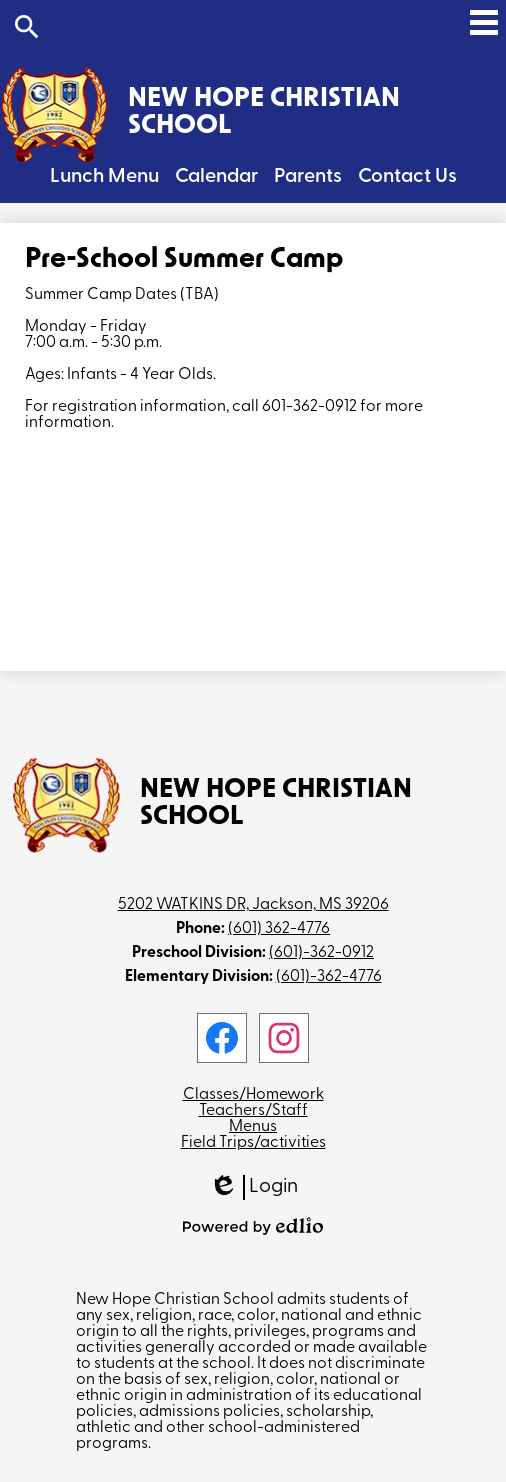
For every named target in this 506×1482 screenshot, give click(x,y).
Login (253, 1187)
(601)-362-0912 (321, 953)
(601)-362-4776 (329, 977)
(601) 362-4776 (279, 929)
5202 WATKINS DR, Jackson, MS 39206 (253, 905)
